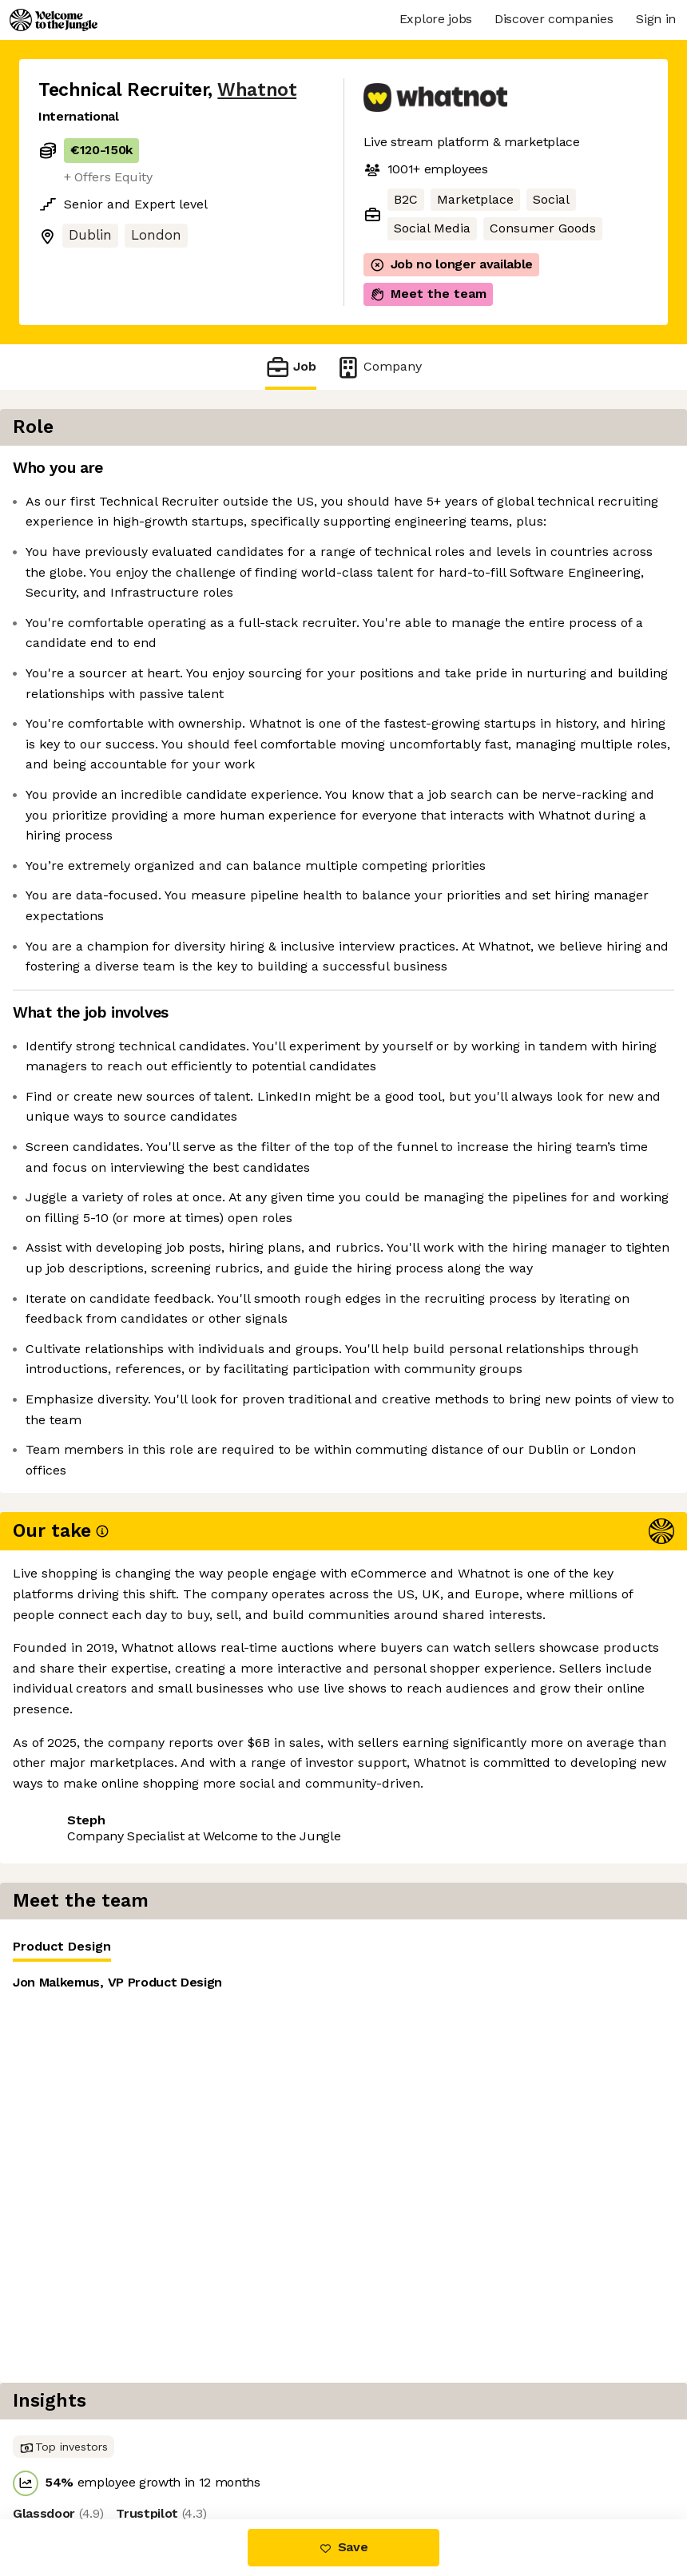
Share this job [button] (82, 2268)
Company (379, 367)
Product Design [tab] (424, 476)
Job (290, 367)
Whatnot (256, 90)
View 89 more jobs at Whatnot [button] (130, 2298)
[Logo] (53, 20)
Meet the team (428, 294)
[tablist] (524, 473)
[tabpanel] (524, 596)
